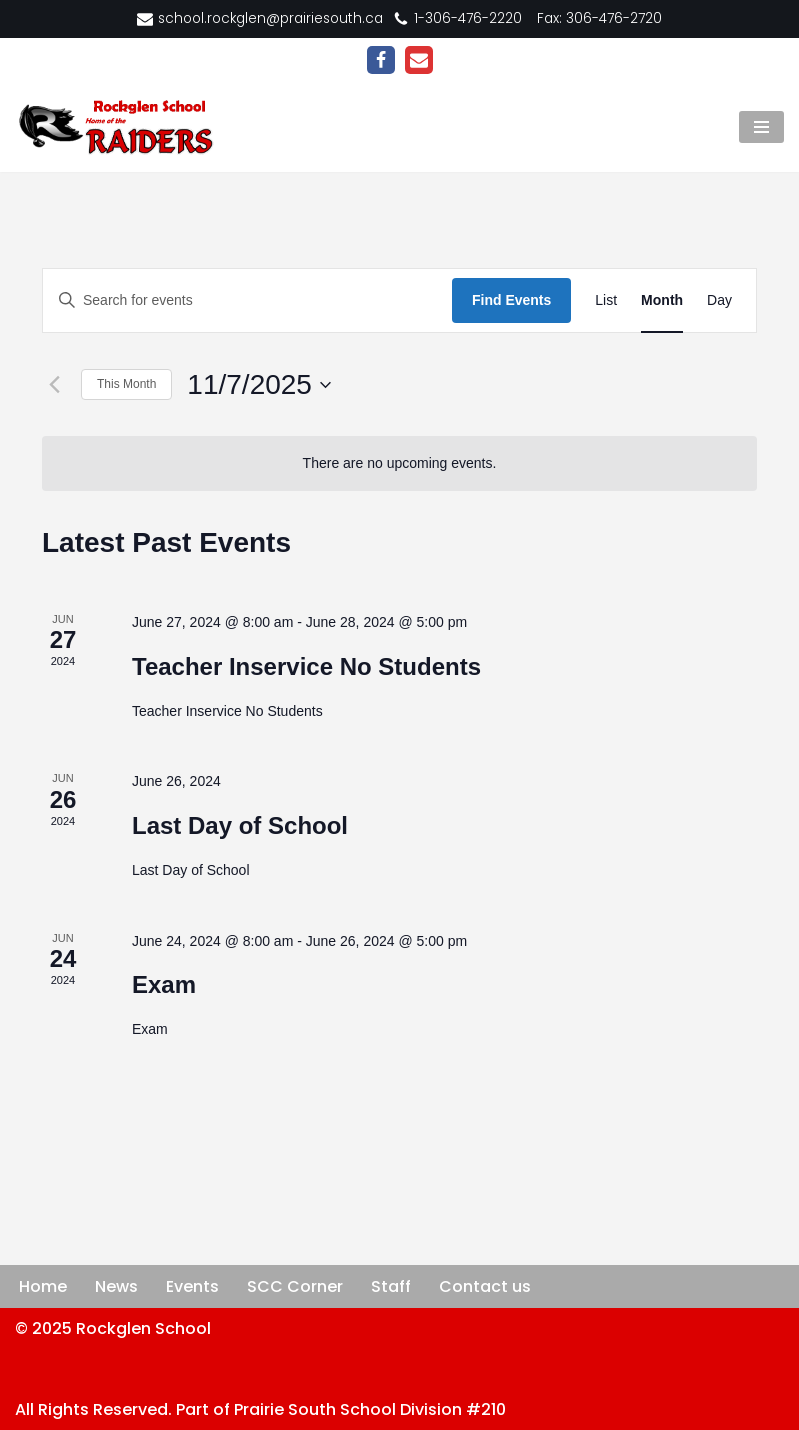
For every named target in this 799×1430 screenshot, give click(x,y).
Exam (164, 984)
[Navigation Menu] (761, 127)
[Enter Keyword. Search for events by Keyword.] (247, 300)
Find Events (511, 300)
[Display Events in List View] (606, 300)
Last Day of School (240, 825)
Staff (391, 1286)
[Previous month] (54, 385)
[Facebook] (381, 60)
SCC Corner (295, 1286)
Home (43, 1286)
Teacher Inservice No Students (306, 666)
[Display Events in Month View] (662, 300)
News (116, 1286)
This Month (126, 384)
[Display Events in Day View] (719, 300)
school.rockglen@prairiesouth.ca (270, 18)
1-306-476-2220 (468, 18)
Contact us (485, 1286)
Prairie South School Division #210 (370, 1409)
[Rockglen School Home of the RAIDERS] (120, 127)
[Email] (419, 60)
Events (192, 1286)
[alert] (399, 463)
